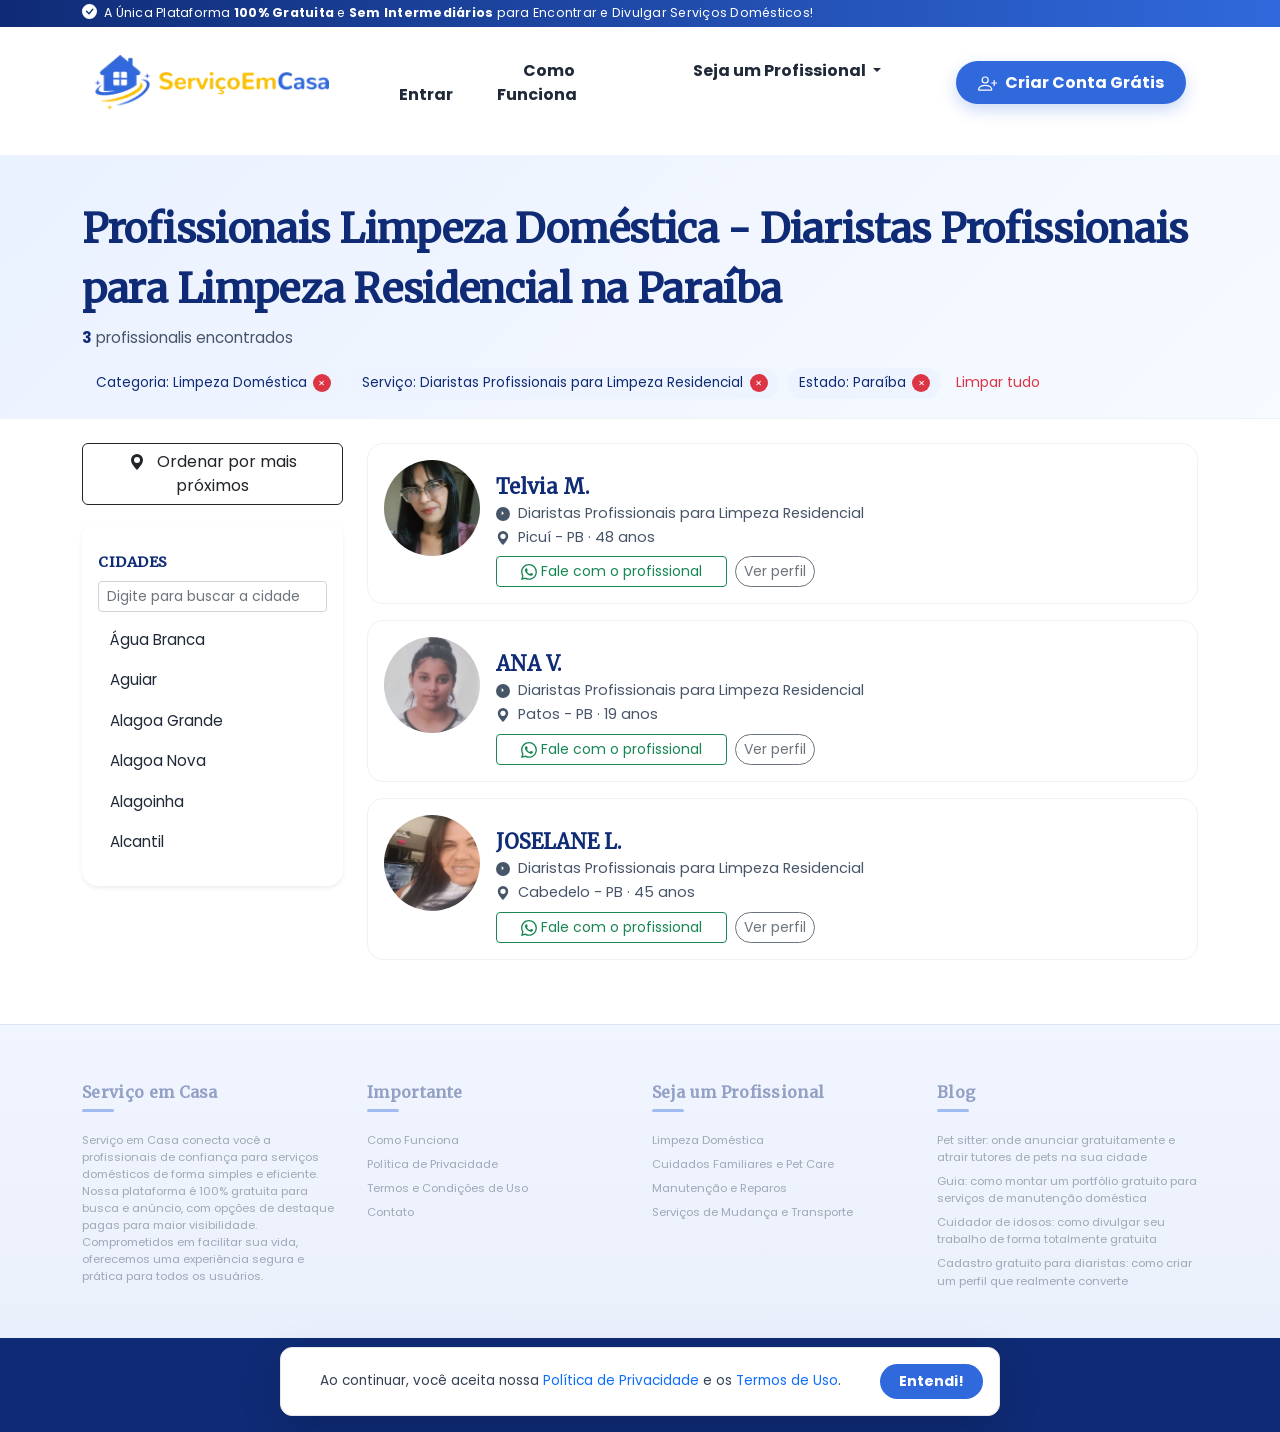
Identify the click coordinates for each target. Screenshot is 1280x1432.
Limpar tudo (998, 382)
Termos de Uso (787, 1380)
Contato (390, 1212)
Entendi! (931, 1381)
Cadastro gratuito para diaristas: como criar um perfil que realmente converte (1064, 1271)
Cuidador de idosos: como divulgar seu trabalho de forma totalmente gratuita (1051, 1230)
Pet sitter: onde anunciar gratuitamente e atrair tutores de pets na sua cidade (1056, 1148)
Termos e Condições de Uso (447, 1188)
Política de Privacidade (432, 1164)
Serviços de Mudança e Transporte (752, 1212)
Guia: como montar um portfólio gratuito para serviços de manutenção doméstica (1067, 1189)
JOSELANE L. (558, 841)
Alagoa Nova (158, 760)
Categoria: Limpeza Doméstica (213, 382)
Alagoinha (147, 801)
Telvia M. (542, 486)
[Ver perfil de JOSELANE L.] (432, 863)
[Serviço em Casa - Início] (211, 83)
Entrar (426, 84)
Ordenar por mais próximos (213, 473)
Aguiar (133, 679)
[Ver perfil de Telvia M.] (432, 508)
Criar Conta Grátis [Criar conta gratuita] (1070, 82)
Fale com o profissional (611, 571)
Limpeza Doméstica (708, 1140)
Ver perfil (775, 571)
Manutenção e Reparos (719, 1188)
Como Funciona (537, 82)
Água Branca (157, 639)
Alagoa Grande (166, 720)
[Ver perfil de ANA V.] (432, 685)
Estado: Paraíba (864, 382)
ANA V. (528, 663)
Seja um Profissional (767, 70)
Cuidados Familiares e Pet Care (743, 1164)
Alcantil (137, 841)
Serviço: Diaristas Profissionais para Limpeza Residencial (564, 382)
